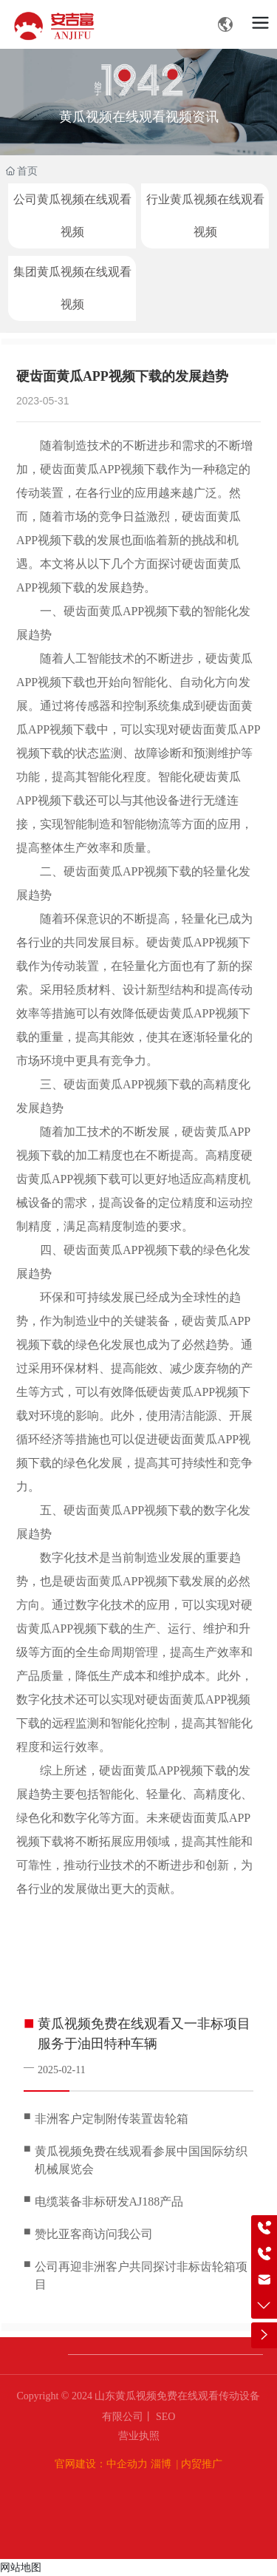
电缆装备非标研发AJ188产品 (109, 2201)
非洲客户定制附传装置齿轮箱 (111, 2118)
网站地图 (20, 2567)
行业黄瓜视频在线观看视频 (205, 215)
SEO (165, 2416)
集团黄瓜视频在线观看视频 (72, 288)
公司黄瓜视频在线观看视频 (72, 215)
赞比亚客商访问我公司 (94, 2234)
